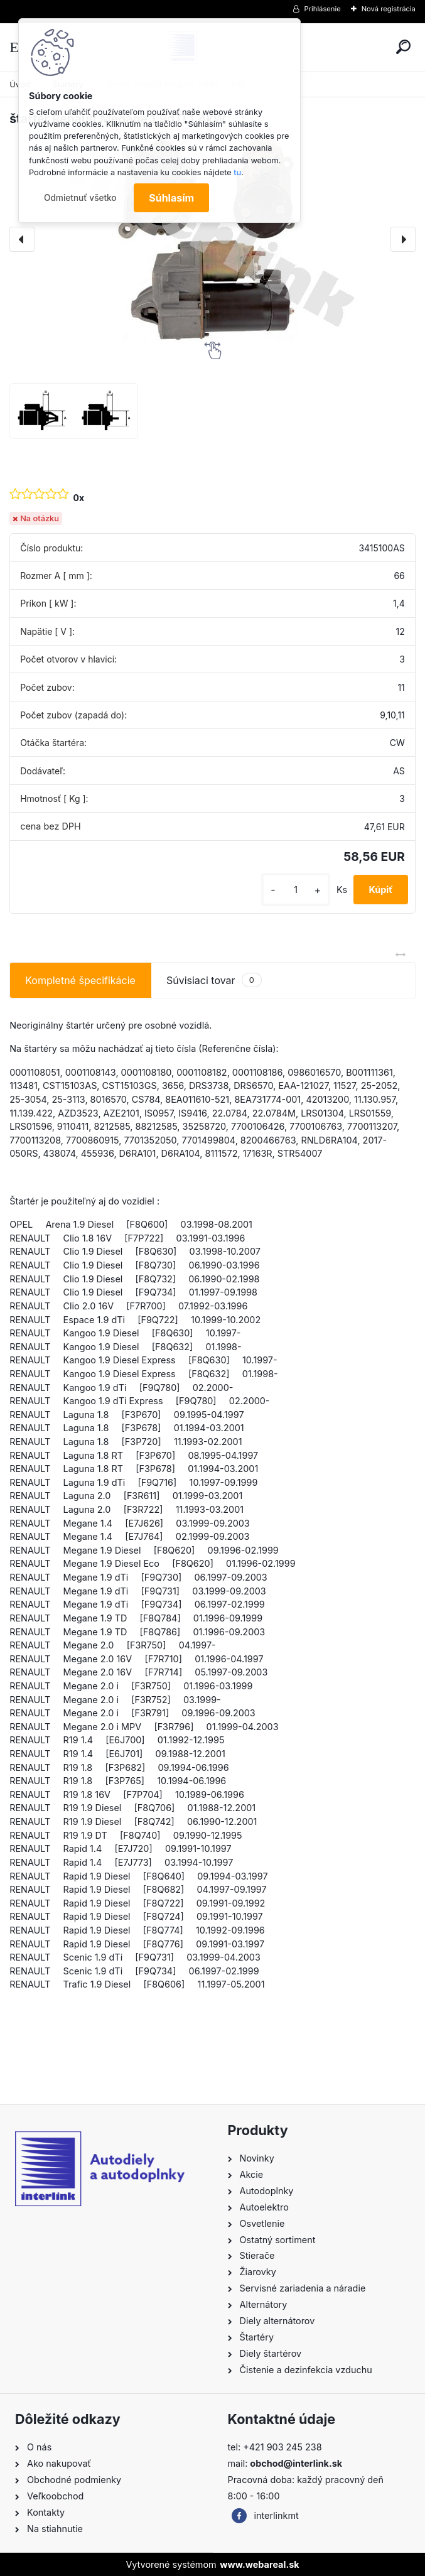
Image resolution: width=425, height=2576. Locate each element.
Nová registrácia (389, 8)
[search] (403, 47)
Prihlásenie (322, 8)
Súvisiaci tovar (214, 980)
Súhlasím (171, 198)
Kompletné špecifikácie (80, 980)
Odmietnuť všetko (80, 198)
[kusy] (296, 890)
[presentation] (22, 239)
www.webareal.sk (259, 2564)
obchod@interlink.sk (296, 2463)
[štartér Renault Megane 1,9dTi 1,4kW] (212, 239)
